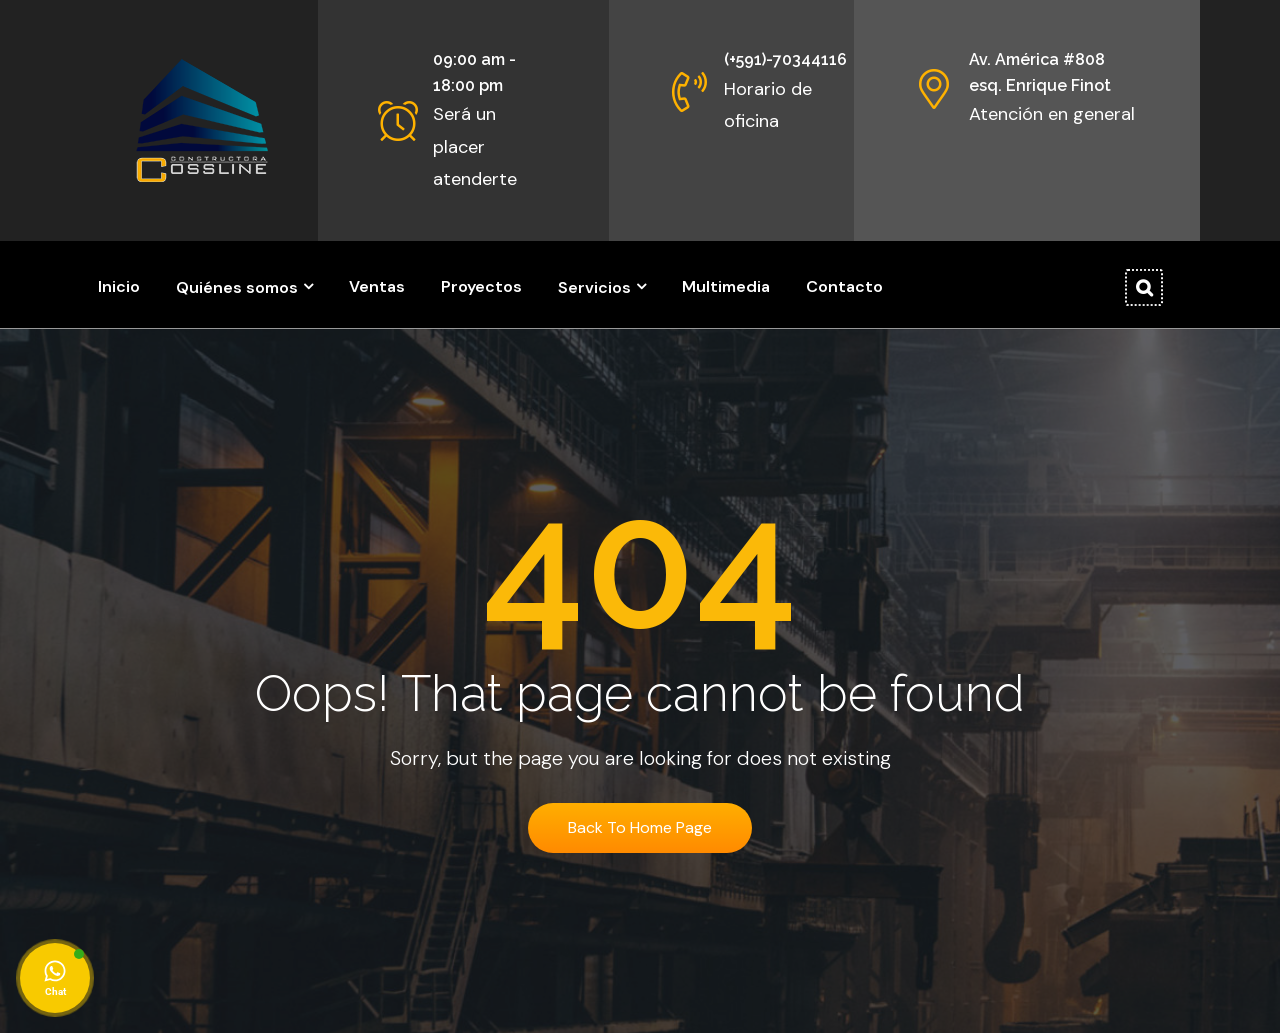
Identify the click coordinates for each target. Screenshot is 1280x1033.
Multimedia (726, 286)
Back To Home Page (640, 827)
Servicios (594, 287)
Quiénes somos (237, 287)
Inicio (119, 286)
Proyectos (481, 286)
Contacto (844, 286)
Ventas (377, 286)
